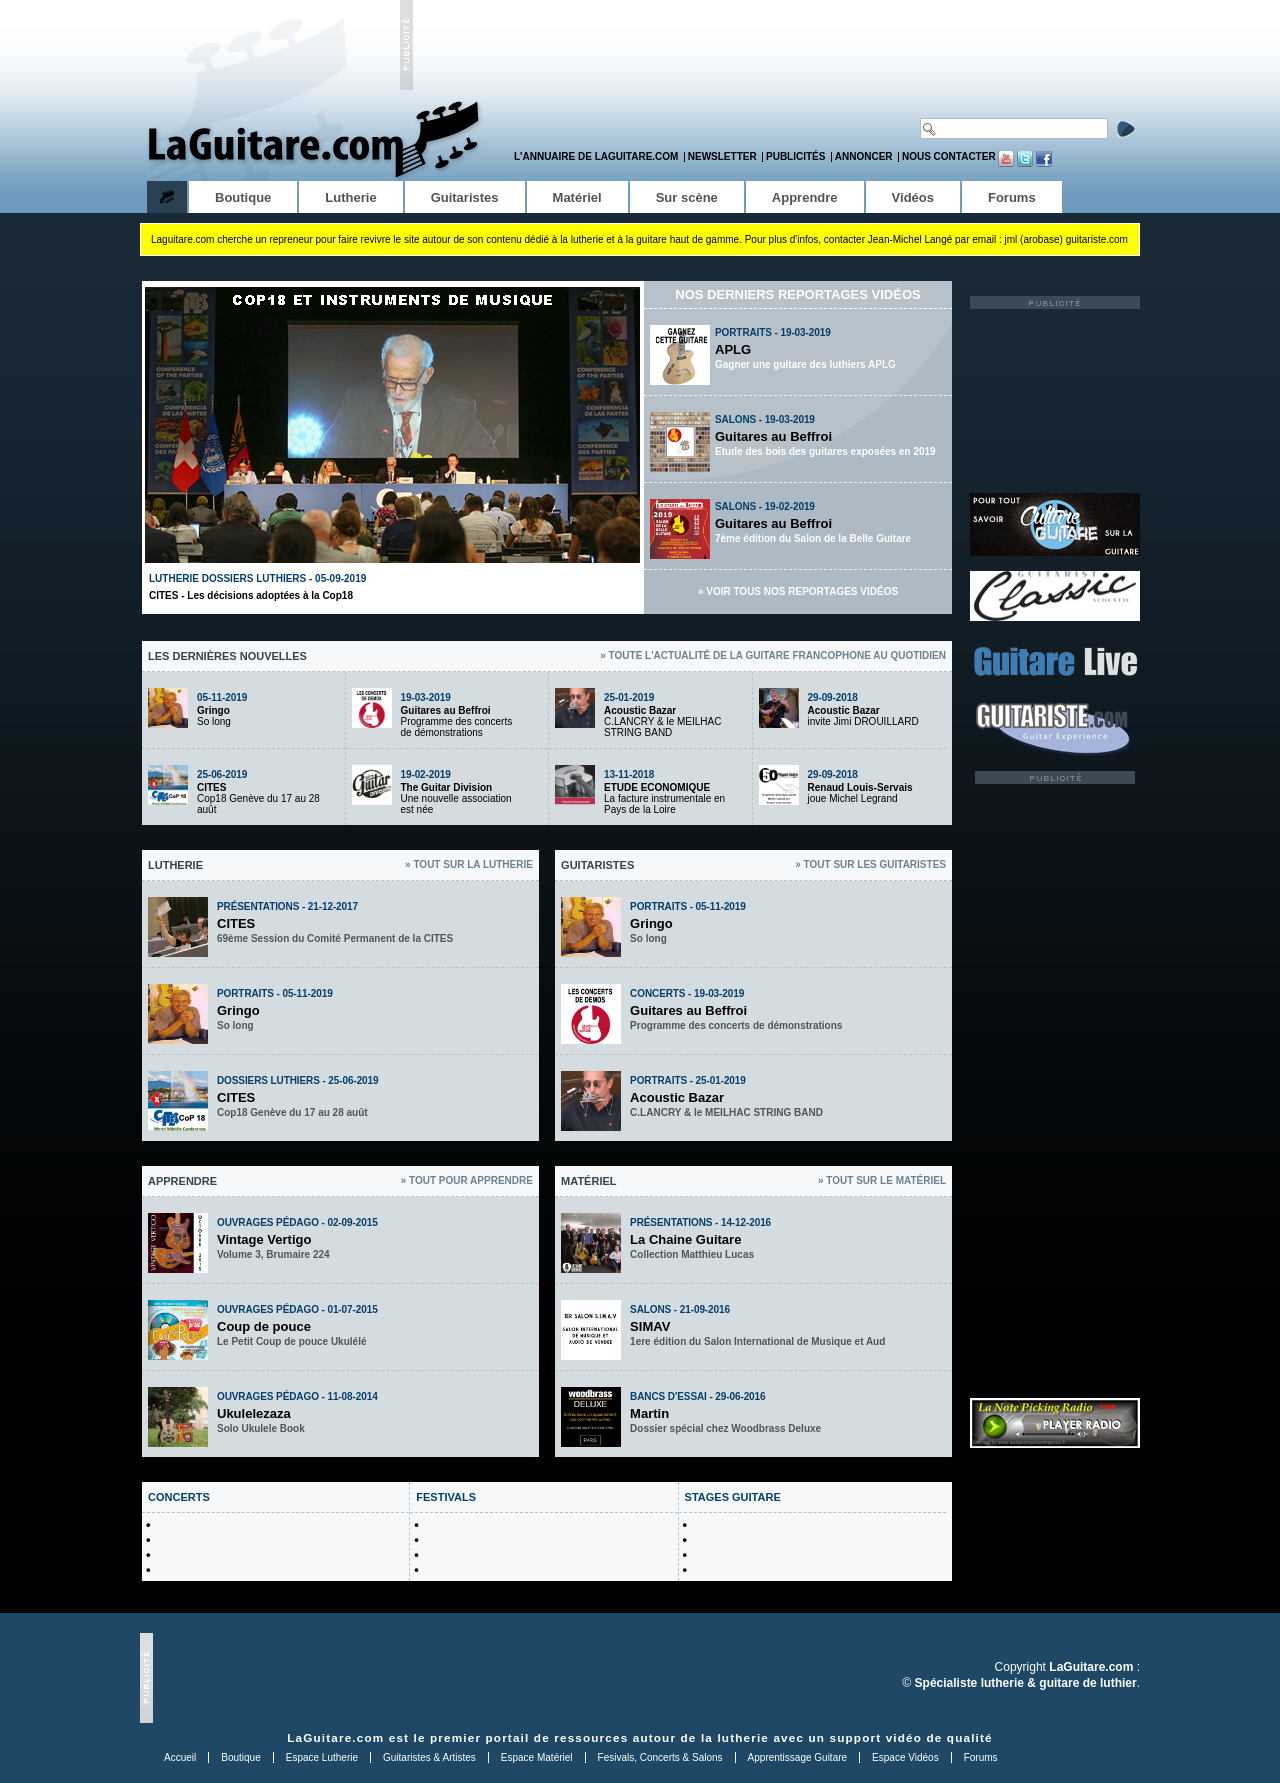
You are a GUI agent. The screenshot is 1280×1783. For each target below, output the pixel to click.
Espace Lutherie (322, 1757)
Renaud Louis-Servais (860, 787)
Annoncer (864, 156)
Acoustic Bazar (640, 710)
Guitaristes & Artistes (429, 1757)
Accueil (180, 1757)
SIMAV (650, 1326)
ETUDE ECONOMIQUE (657, 787)
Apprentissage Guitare (798, 1757)
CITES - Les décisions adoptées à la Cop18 (251, 595)
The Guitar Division (447, 787)
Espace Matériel (537, 1757)
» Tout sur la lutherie (469, 864)
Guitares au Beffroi (773, 436)
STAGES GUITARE (733, 1497)
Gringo (213, 710)
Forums (981, 1757)
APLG (733, 349)
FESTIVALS (446, 1497)
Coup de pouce (264, 1326)
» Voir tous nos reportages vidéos (798, 591)
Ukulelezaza (254, 1413)
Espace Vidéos (905, 1757)
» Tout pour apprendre (467, 1180)
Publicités (795, 156)
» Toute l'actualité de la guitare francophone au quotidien (773, 655)
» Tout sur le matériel (882, 1180)
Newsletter (722, 156)
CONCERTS (179, 1497)
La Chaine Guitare (685, 1239)
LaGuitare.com (335, 1737)
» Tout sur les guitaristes (870, 864)
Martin (649, 1413)
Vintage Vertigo (264, 1239)
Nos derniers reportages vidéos (797, 294)
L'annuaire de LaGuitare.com (596, 156)
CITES (211, 787)
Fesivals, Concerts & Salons (660, 1757)
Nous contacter (949, 156)
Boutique (240, 1757)
